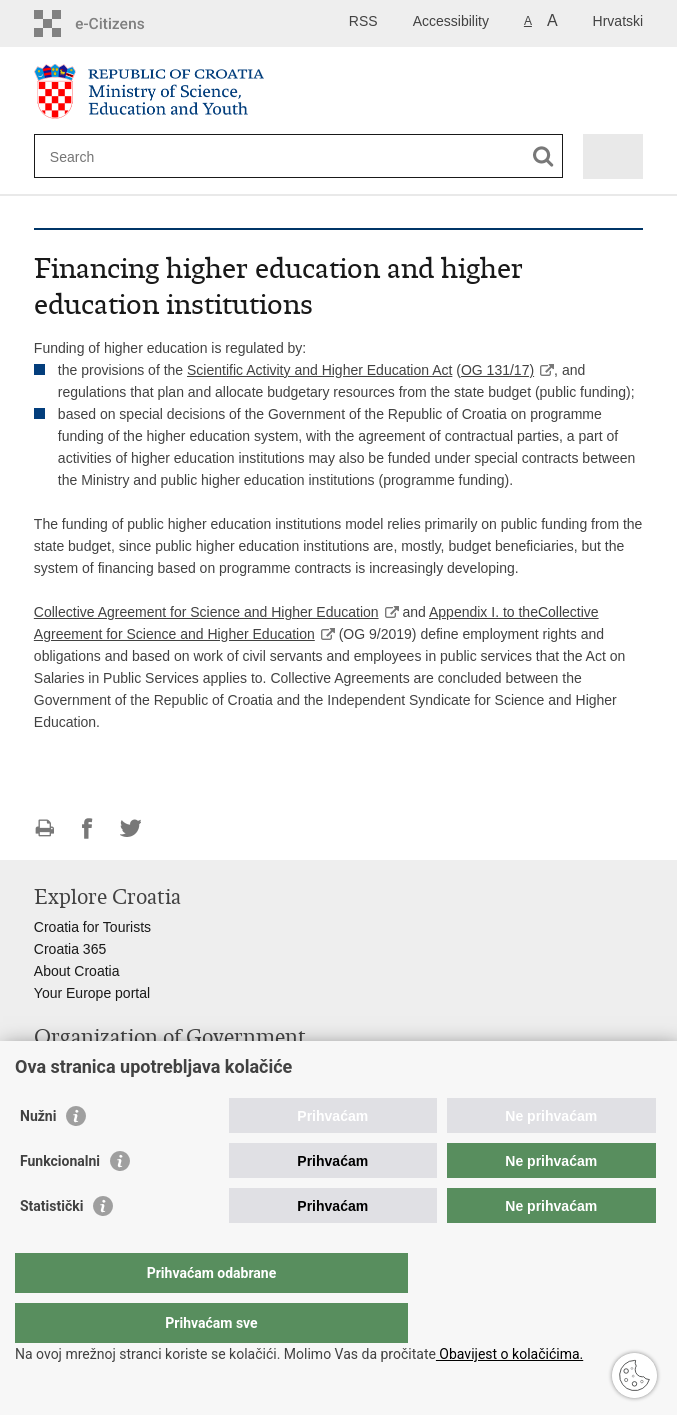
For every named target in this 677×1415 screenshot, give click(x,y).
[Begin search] (543, 156)
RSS (363, 21)
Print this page (44, 828)
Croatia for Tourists (92, 927)
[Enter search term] (122, 156)
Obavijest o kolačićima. (509, 1354)
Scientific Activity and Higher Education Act (319, 370)
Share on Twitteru (130, 828)
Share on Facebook (87, 828)
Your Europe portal (92, 993)
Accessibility (451, 21)
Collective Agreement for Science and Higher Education (206, 612)
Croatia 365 (70, 949)
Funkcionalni (60, 1201)
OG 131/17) (497, 370)
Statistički (51, 1246)
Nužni (38, 1156)
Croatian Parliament (96, 1067)
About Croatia (77, 971)
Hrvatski (618, 21)
